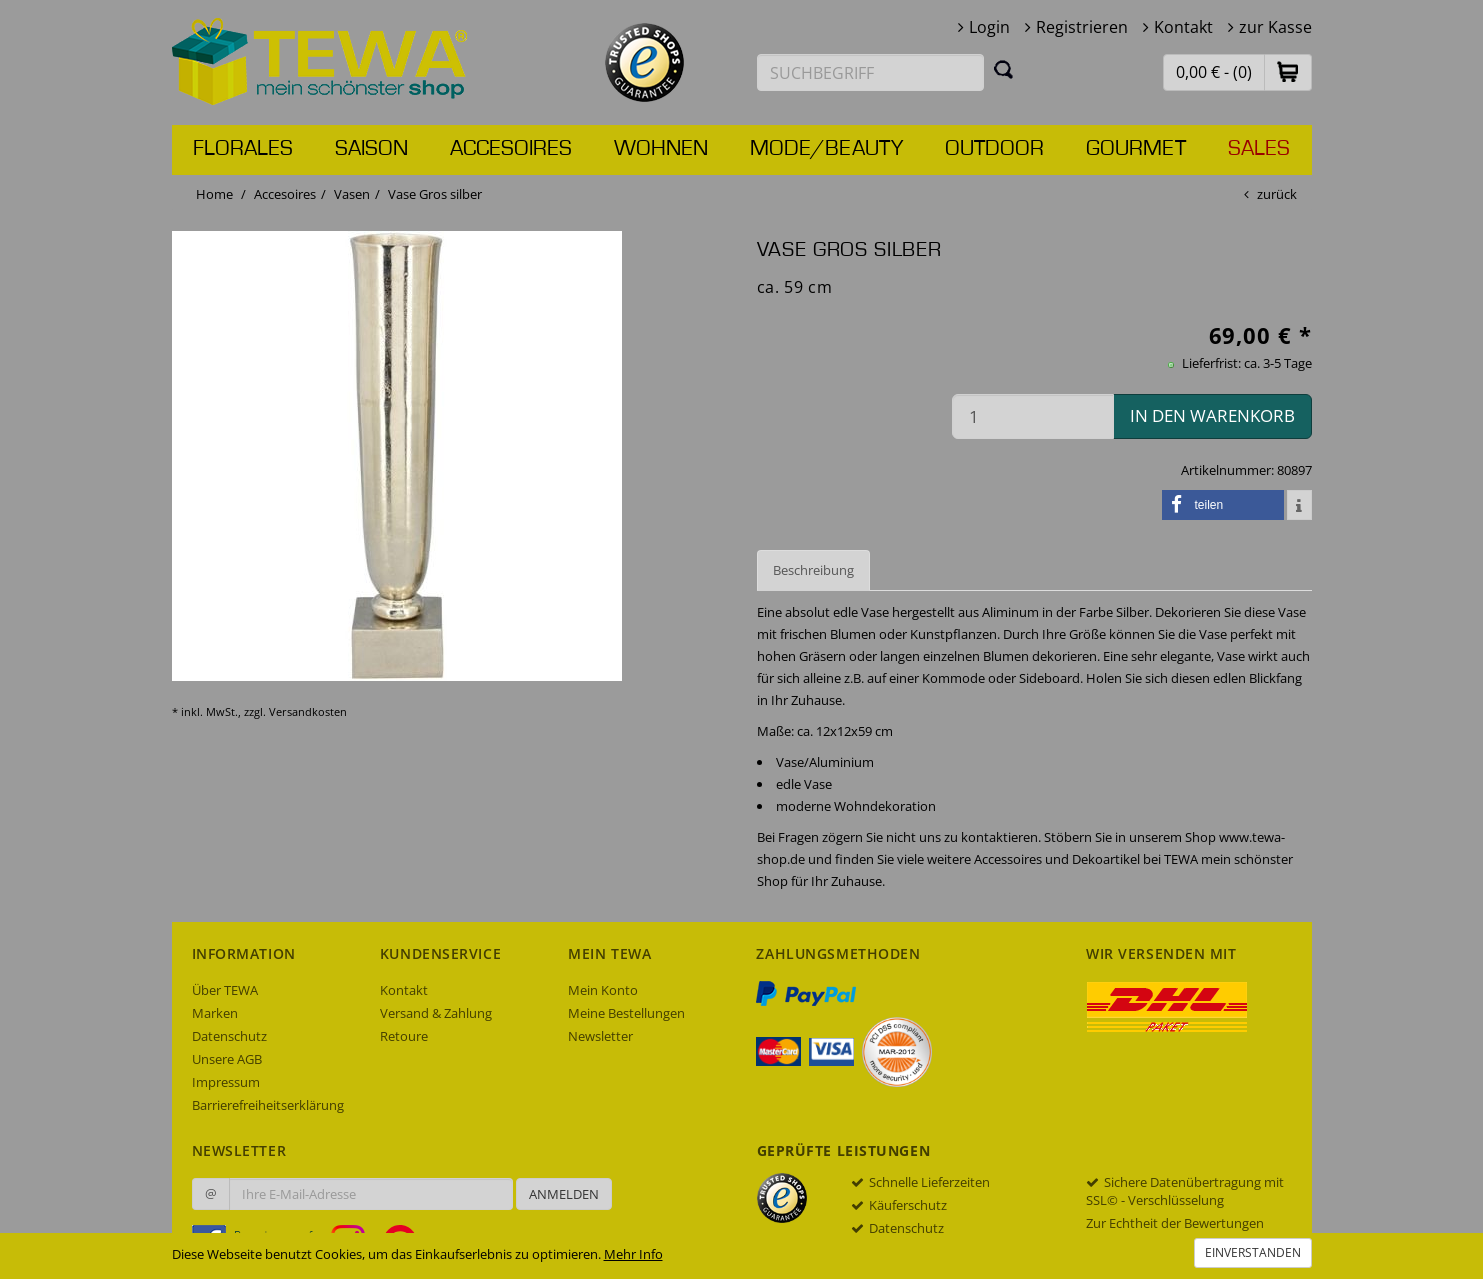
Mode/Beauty (826, 149)
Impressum (226, 1082)
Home (214, 194)
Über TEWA (225, 990)
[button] (1288, 71)
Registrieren (1082, 27)
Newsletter (600, 1036)
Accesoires (511, 149)
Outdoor (994, 149)
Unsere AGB (227, 1059)
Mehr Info (633, 1254)
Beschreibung (813, 570)
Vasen (352, 194)
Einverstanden (1253, 1252)
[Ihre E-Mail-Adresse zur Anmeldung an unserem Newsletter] (371, 1194)
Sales (1259, 149)
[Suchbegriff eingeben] (871, 72)
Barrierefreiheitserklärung (268, 1105)
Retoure (404, 1036)
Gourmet (1136, 149)
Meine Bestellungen (626, 1013)
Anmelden (564, 1194)
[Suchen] (1004, 69)
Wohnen (661, 149)
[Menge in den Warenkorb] (1033, 416)
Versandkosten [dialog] (308, 711)
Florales (243, 149)
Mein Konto (603, 990)
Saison (371, 149)
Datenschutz (229, 1036)
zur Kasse (1275, 27)
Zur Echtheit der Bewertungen (1175, 1223)
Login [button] (989, 27)
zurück (1277, 194)
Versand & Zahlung (436, 1013)
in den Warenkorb (1212, 415)
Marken (215, 1013)
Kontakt (1183, 27)
